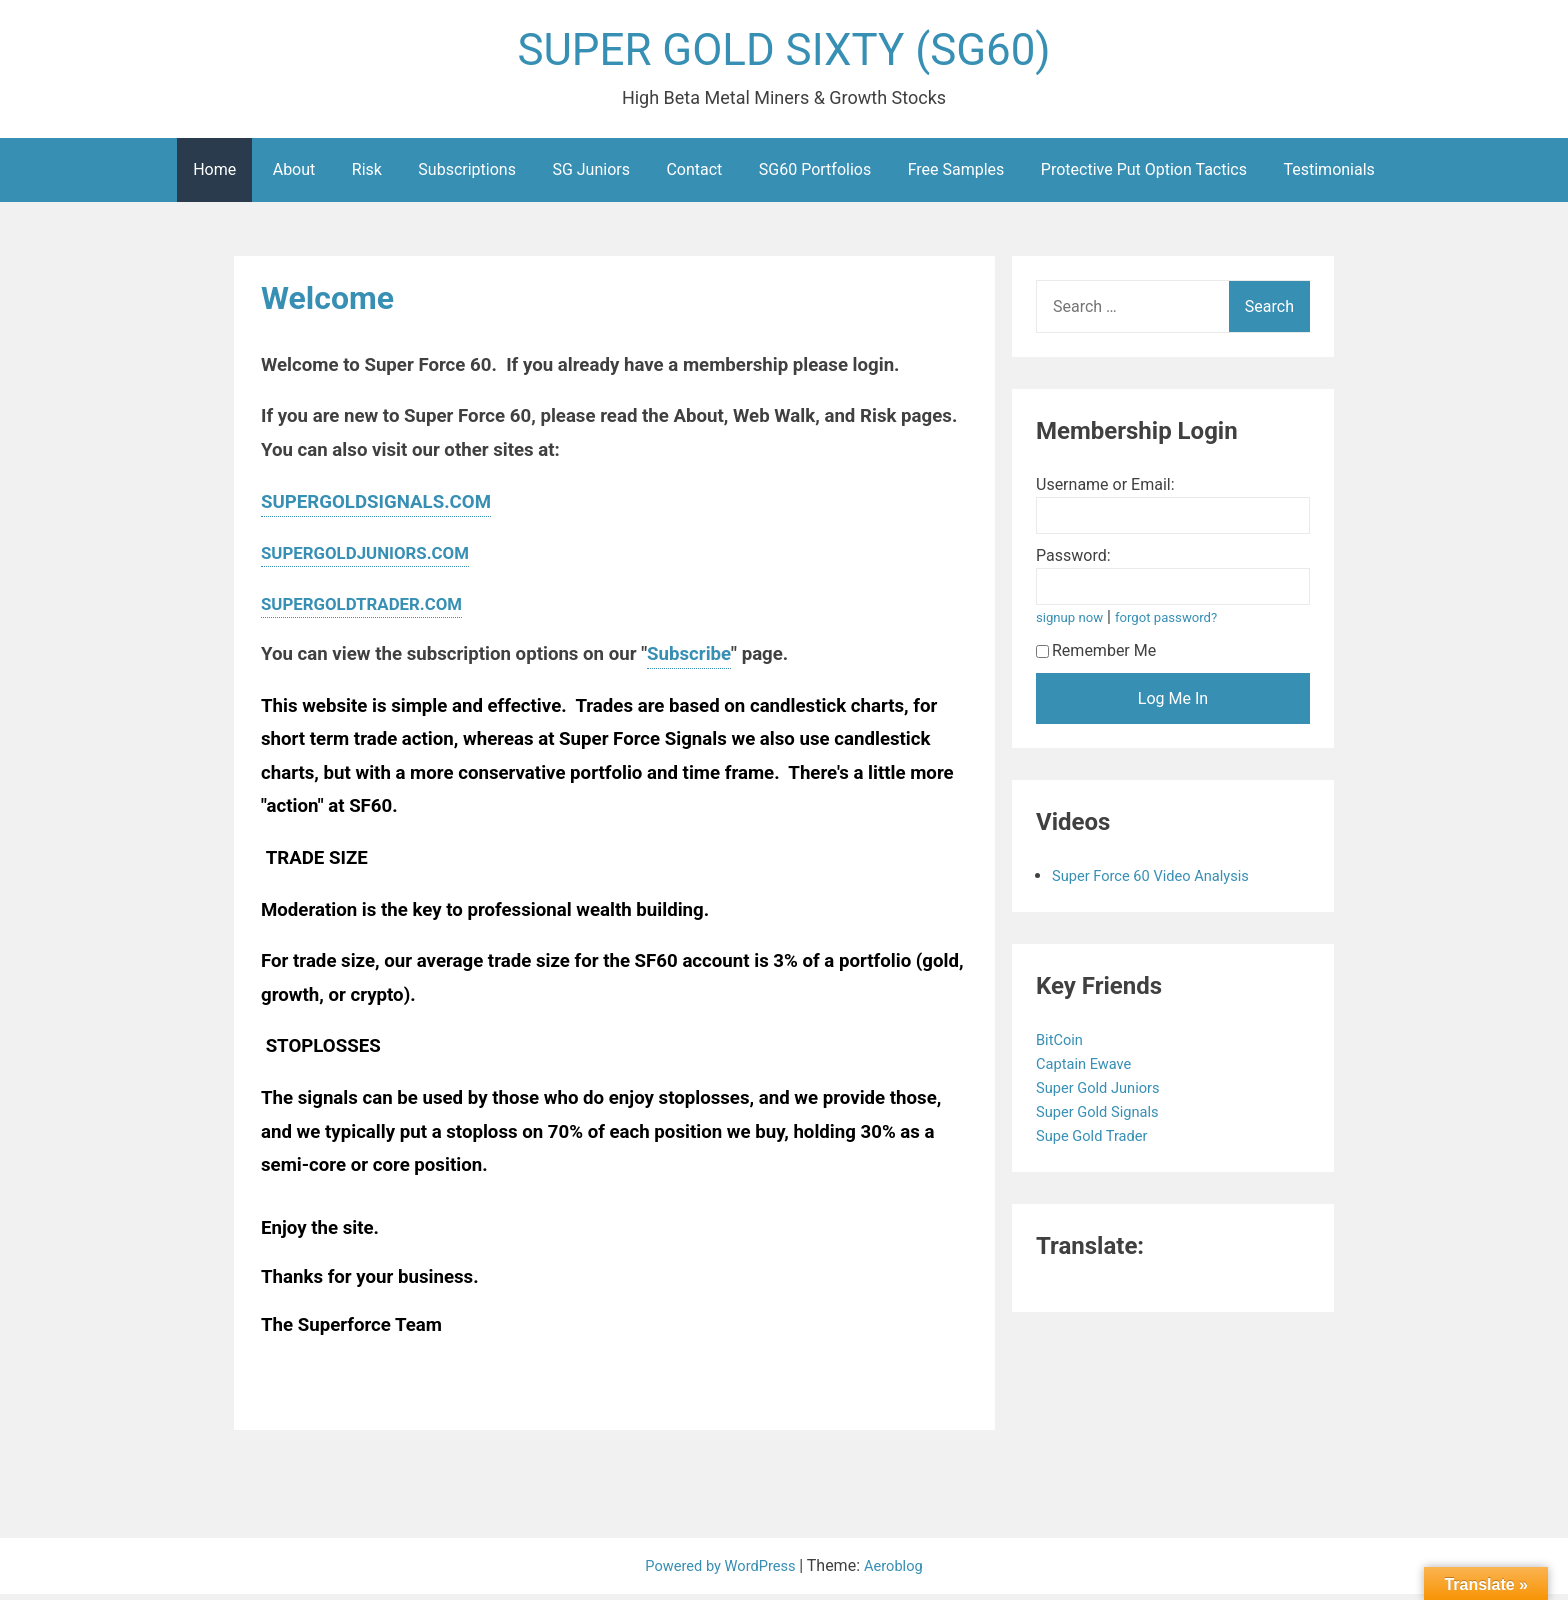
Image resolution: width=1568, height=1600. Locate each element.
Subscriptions (467, 175)
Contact (694, 175)
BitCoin (1063, 1045)
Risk (367, 175)
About (294, 175)
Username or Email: (1105, 490)
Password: (1073, 561)
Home (214, 175)
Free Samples (956, 175)
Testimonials (1328, 175)
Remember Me (1096, 656)
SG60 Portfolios (815, 175)
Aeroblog (901, 1571)
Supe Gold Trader (1099, 1141)
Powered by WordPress (719, 1571)
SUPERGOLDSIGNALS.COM (376, 508)
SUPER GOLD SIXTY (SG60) (784, 53)
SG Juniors (591, 175)
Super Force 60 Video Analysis (1160, 881)
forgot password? (1177, 623)
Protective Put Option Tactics (1144, 175)
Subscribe (689, 660)
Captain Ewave (1090, 1069)
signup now (1073, 623)
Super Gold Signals (1105, 1117)
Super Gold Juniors (1105, 1093)
